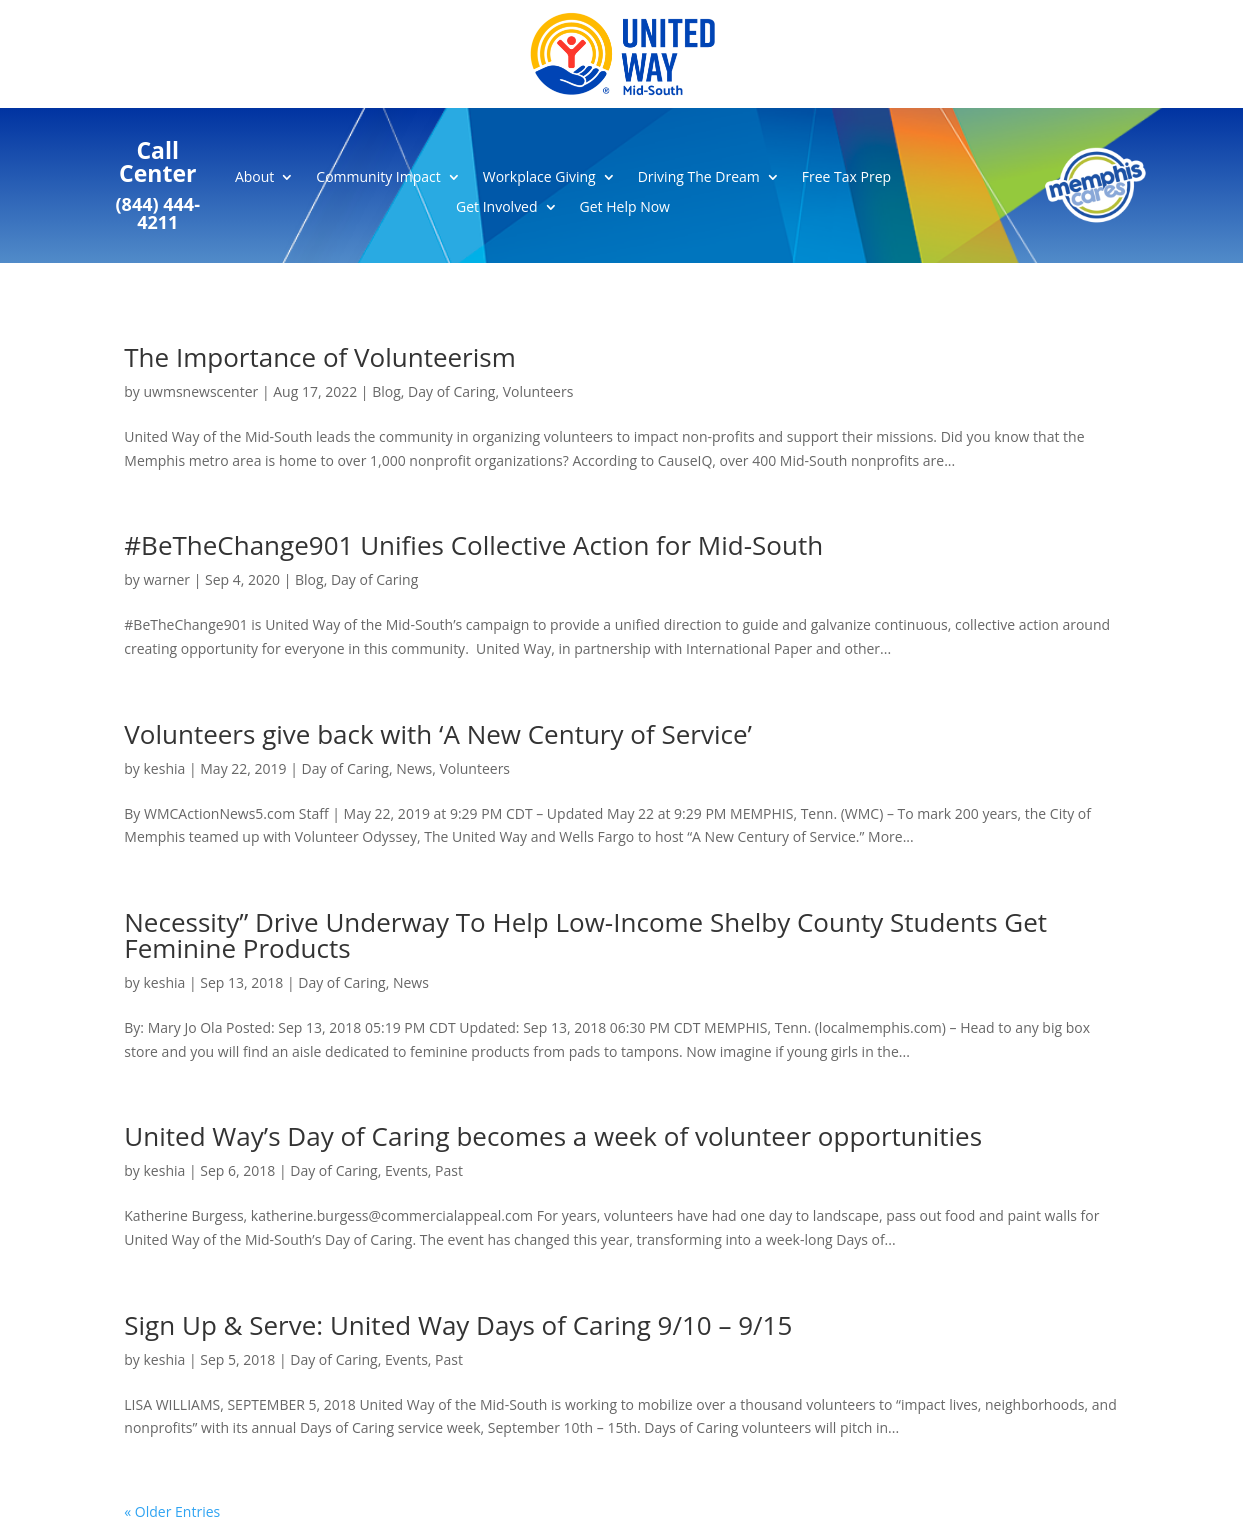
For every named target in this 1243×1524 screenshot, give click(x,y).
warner (167, 579)
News (414, 768)
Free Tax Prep (846, 178)
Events (406, 1170)
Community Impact (378, 178)
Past (449, 1170)
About (254, 178)
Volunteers (538, 391)
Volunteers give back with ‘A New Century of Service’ (438, 734)
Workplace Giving (539, 178)
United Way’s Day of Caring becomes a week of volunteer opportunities (553, 1136)
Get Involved (497, 208)
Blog (386, 391)
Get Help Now (625, 208)
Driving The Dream (699, 178)
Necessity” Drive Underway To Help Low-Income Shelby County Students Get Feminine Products (585, 935)
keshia (165, 768)
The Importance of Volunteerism (319, 357)
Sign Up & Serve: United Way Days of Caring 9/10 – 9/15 (458, 1325)
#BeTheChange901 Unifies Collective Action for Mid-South (473, 545)
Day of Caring (451, 391)
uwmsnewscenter (201, 391)
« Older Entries (172, 1511)
